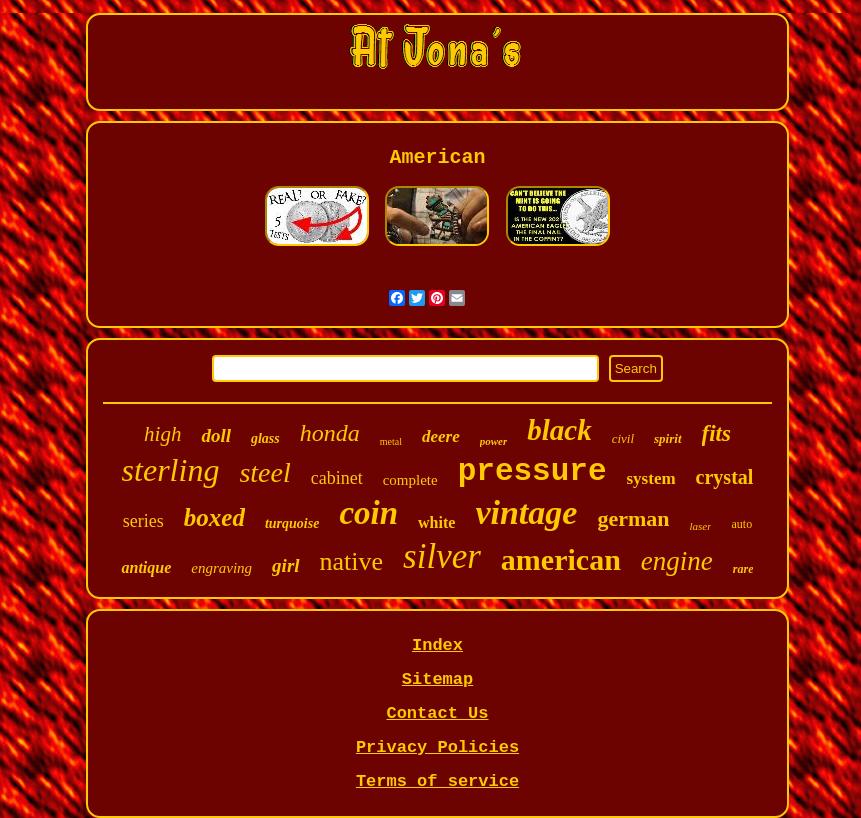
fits (716, 433)
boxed (214, 517)
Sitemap (437, 679)
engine (677, 561)
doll (216, 435)
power (494, 441)
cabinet (337, 478)
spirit (667, 438)
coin (368, 513)
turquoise (292, 523)
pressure (532, 471)
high (162, 434)
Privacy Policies (437, 747)
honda (330, 433)
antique (146, 567)
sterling (171, 470)
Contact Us (437, 713)
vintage (526, 512)
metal (391, 441)
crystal (725, 477)
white (436, 522)
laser (700, 526)
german (633, 518)
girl (285, 565)
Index (437, 645)
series (143, 521)
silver (442, 556)
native (352, 561)
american (561, 559)
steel (264, 472)
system (651, 478)
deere (441, 436)
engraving (221, 568)
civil (623, 438)
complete (410, 480)
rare (743, 569)
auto (741, 524)
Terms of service (437, 781)
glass (265, 438)
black (559, 430)
